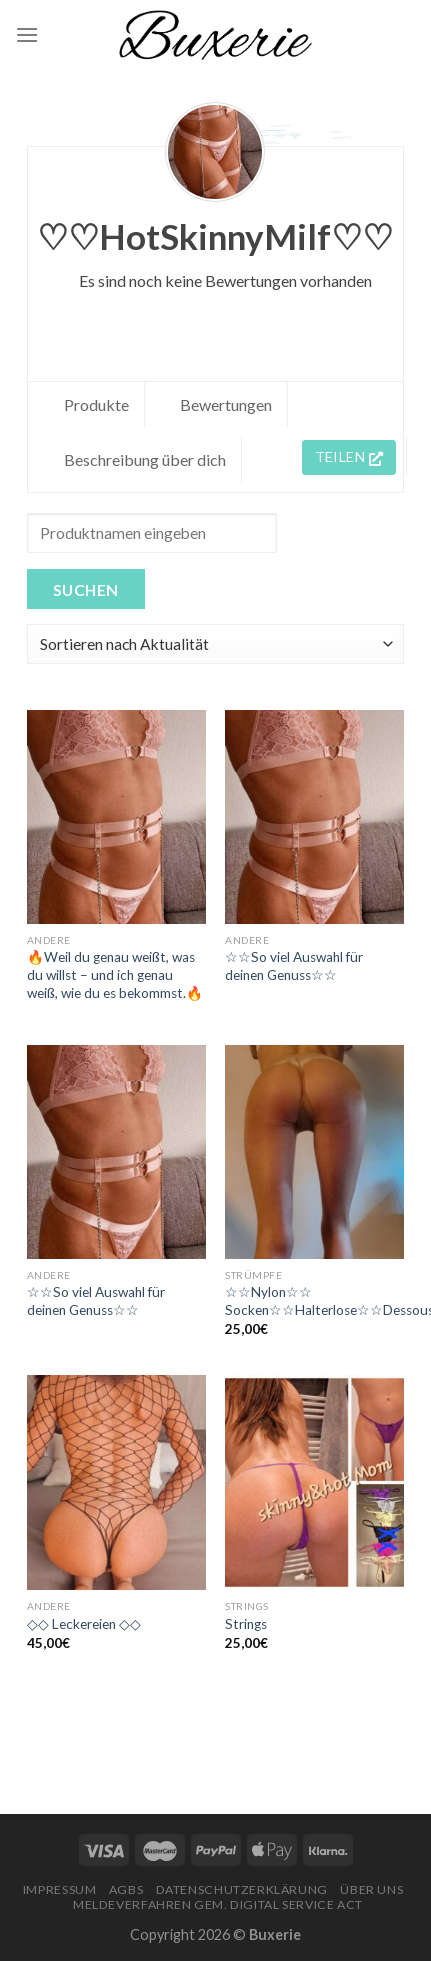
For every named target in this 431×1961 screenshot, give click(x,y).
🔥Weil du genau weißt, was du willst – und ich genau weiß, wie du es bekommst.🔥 (115, 974)
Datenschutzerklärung (242, 1889)
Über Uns (371, 1889)
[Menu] (27, 34)
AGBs (126, 1889)
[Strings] (314, 1482)
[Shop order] (215, 644)
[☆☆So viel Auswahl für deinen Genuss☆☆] (314, 817)
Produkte (96, 404)
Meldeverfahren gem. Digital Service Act (218, 1904)
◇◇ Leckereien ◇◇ (84, 1624)
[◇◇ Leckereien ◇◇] (116, 1482)
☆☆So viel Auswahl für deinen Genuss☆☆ (294, 966)
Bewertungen (226, 404)
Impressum (60, 1889)
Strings (246, 1624)
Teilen (349, 456)
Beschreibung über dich (145, 459)
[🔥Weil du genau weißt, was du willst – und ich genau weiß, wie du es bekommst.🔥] (116, 817)
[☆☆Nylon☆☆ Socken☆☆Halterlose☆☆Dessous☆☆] (314, 1152)
